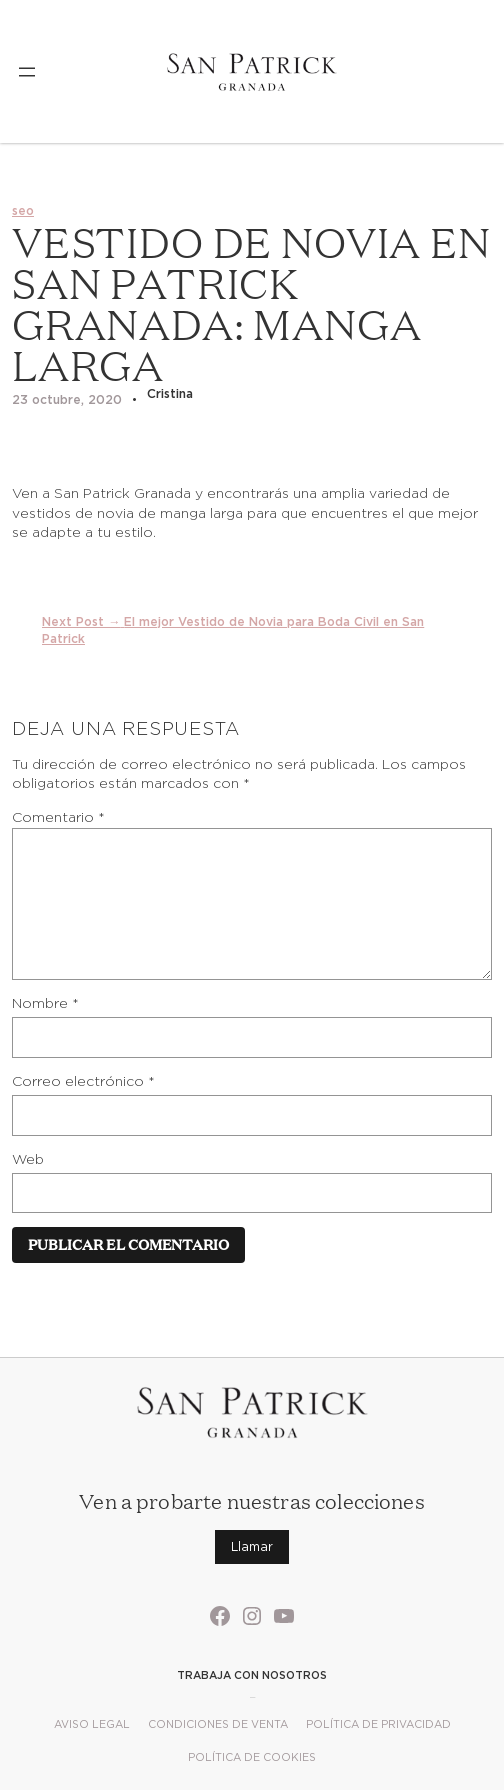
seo (23, 210)
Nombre (45, 1003)
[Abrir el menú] (27, 72)
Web (28, 1159)
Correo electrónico (83, 1081)
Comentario (58, 817)
